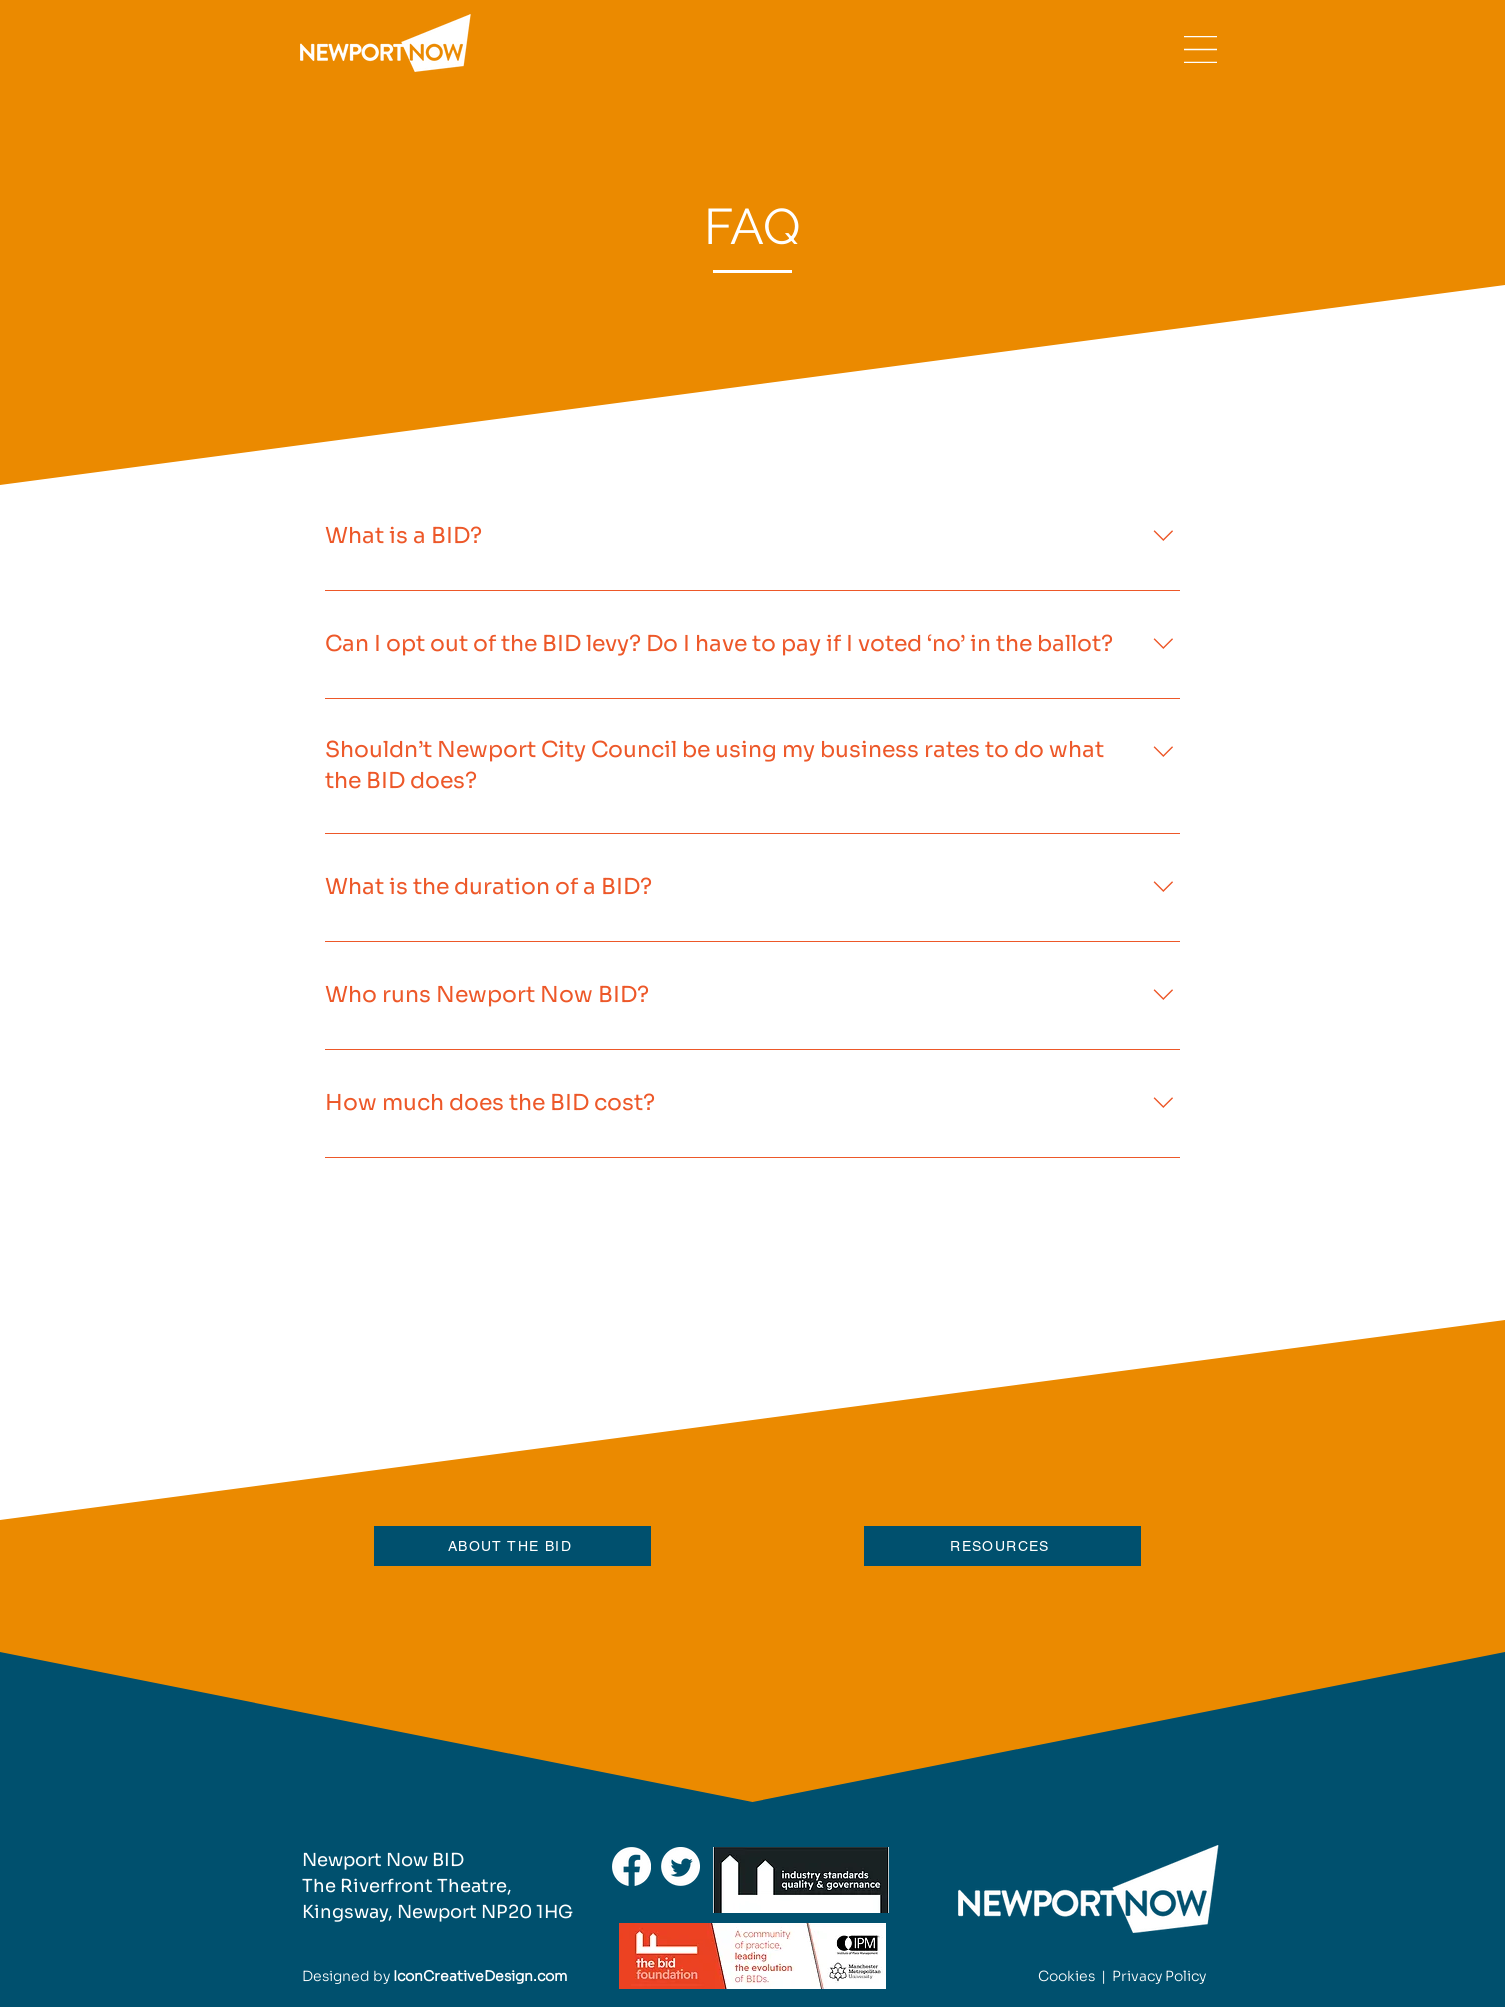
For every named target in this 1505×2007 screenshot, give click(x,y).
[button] (1200, 49)
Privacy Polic (1155, 1976)
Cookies (1066, 1976)
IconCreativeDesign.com (480, 1976)
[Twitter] (680, 1866)
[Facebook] (631, 1866)
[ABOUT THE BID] (512, 1546)
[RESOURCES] (1002, 1546)
